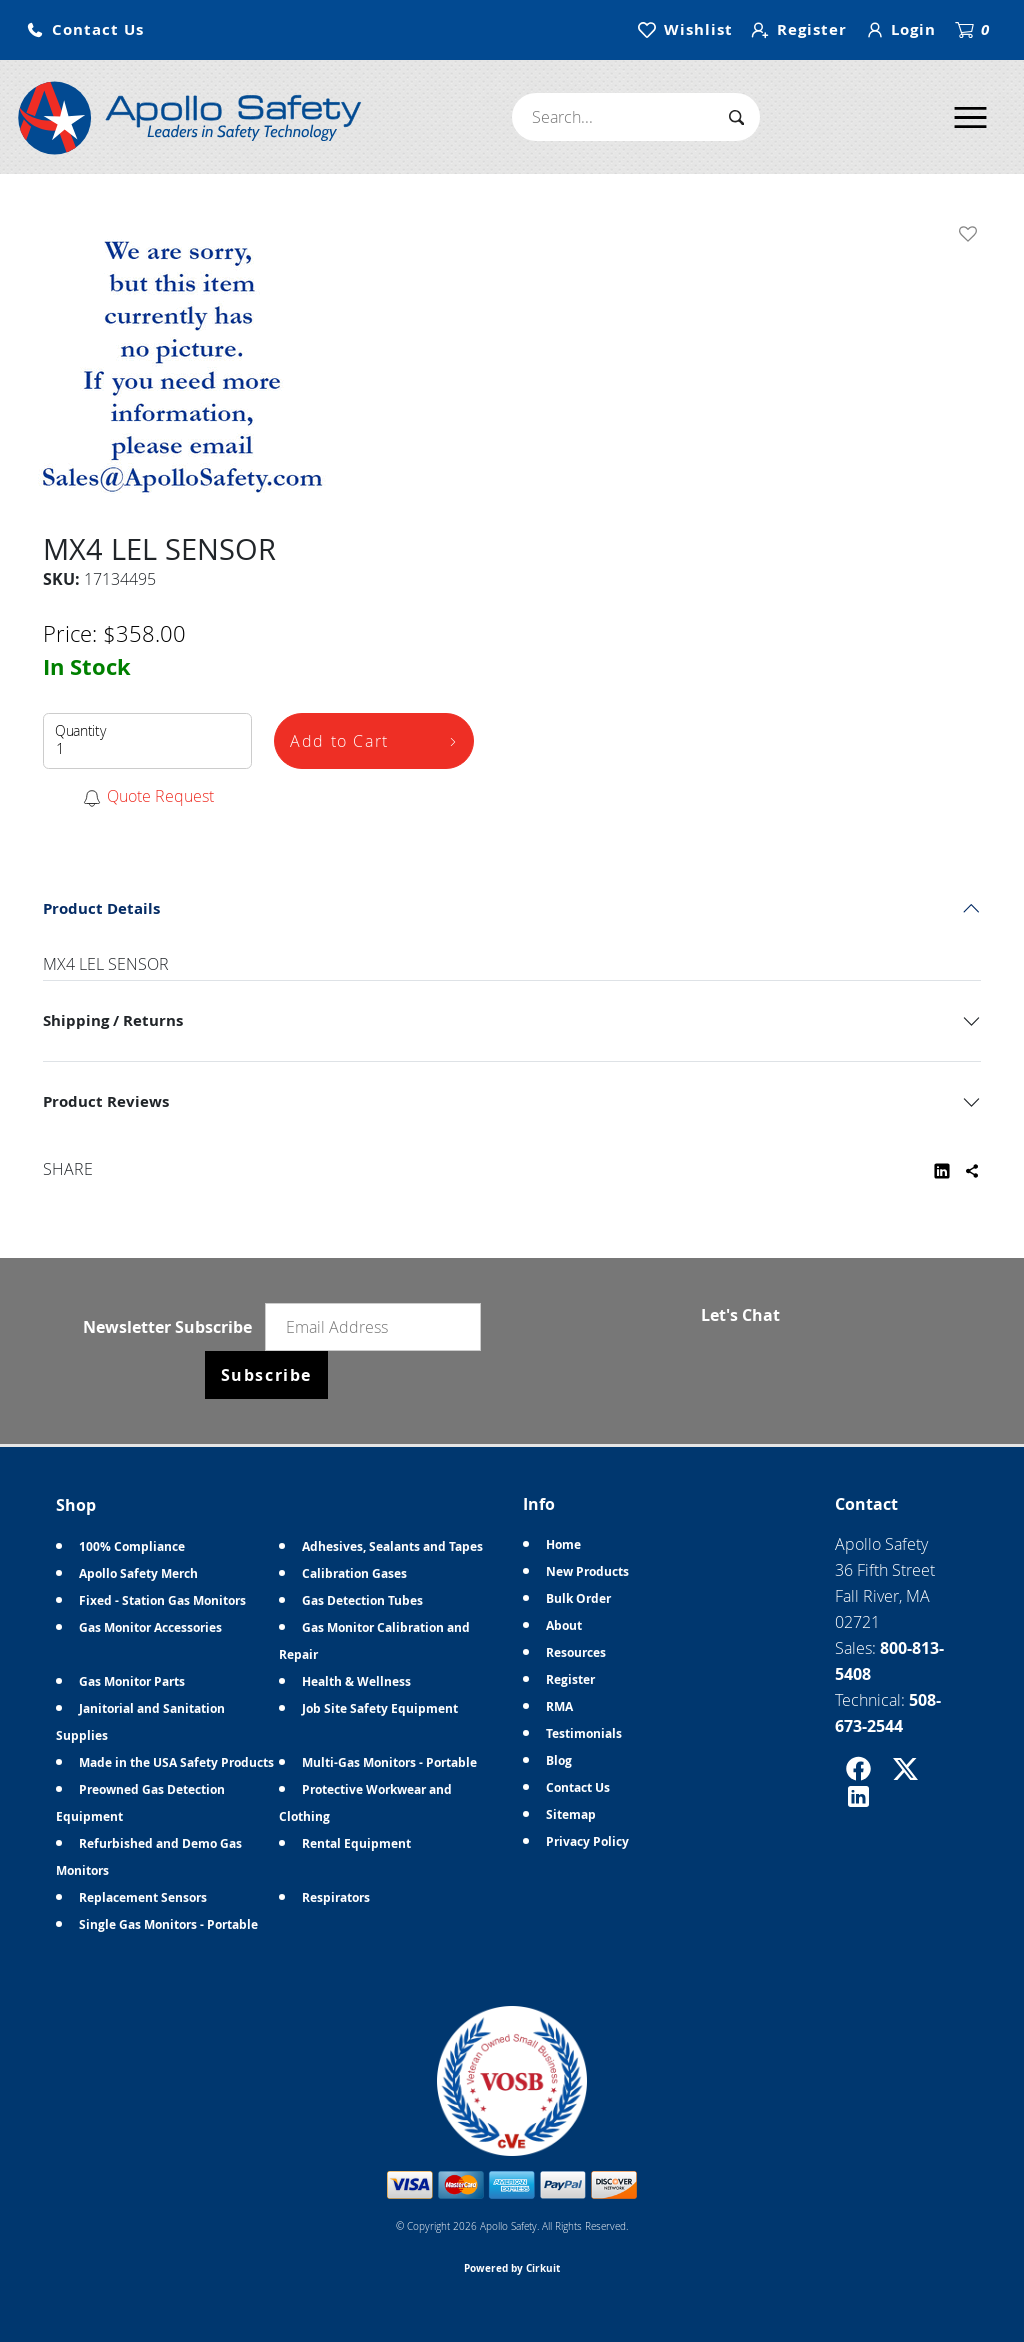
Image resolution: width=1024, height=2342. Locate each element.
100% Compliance (132, 1546)
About (564, 1625)
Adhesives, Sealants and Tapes (392, 1546)
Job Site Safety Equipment (380, 1708)
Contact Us (578, 1787)
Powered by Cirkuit (512, 2268)
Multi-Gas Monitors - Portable (389, 1762)
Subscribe (266, 1375)
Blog (559, 1760)
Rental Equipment (356, 1843)
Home (563, 1544)
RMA (559, 1706)
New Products (587, 1571)
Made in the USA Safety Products (176, 1762)
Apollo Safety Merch (138, 1573)
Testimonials (584, 1733)
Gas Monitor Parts (132, 1681)
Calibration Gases (354, 1573)
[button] (85, 30)
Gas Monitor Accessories (150, 1627)
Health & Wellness (356, 1681)
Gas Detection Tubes (362, 1600)
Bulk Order (578, 1598)
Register (570, 1679)
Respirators (336, 1897)
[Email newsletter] (373, 1327)
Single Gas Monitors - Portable (168, 1924)
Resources (576, 1652)
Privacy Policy (587, 1841)
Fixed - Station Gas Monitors (162, 1600)
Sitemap (571, 1814)
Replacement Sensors (143, 1897)
